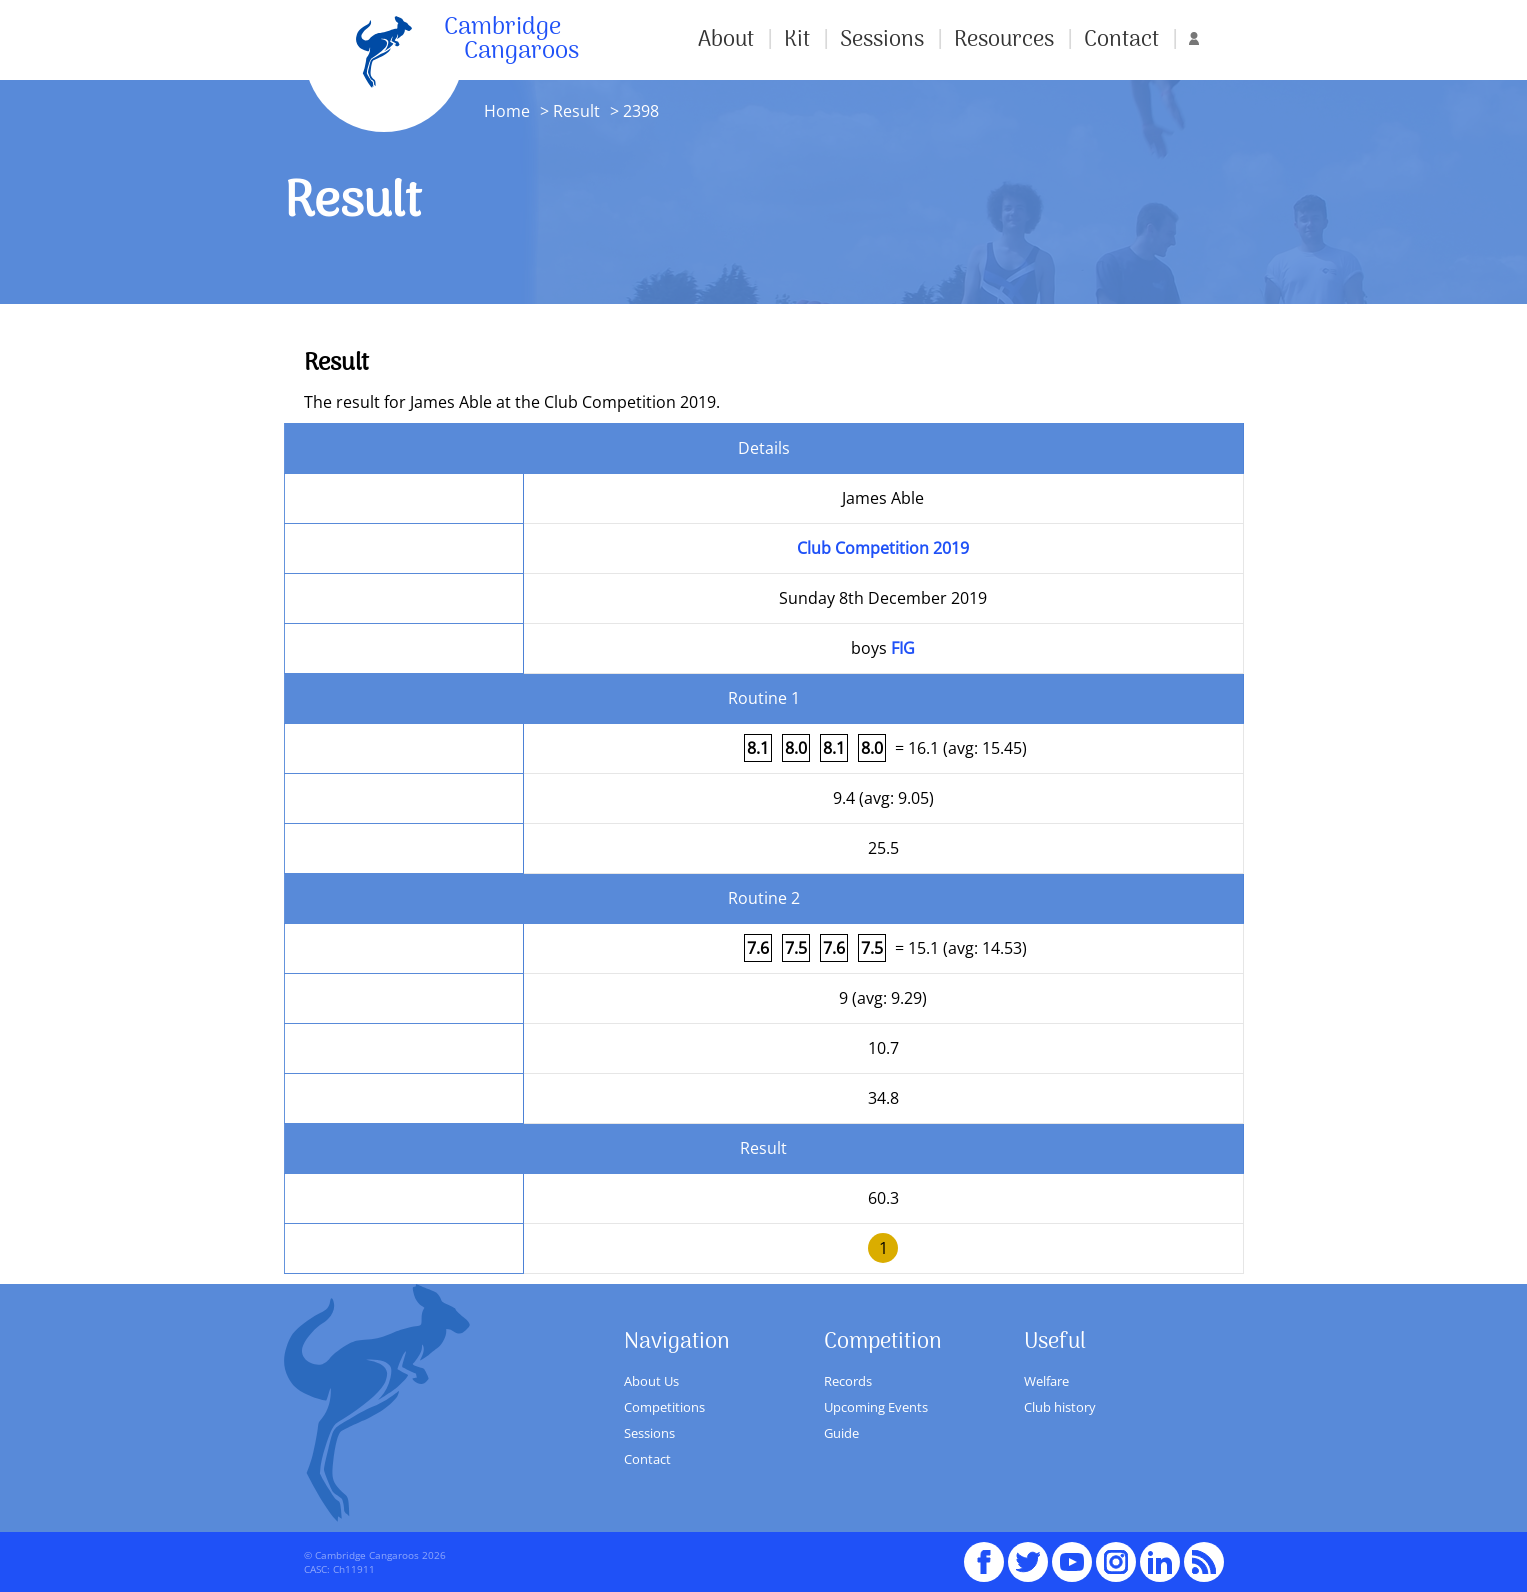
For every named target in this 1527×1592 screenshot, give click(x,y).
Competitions (664, 1407)
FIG (903, 648)
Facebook (984, 1553)
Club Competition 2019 (883, 548)
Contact (1121, 40)
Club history (1060, 1407)
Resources (1004, 40)
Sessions (882, 40)
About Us (651, 1381)
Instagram (1116, 1553)
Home (507, 111)
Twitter (1028, 1553)
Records (848, 1381)
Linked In (1160, 1562)
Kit (797, 40)
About (726, 40)
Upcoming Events (876, 1407)
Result (576, 111)
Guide (841, 1433)
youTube (1072, 1553)
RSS (1204, 1553)
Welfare (1046, 1381)
